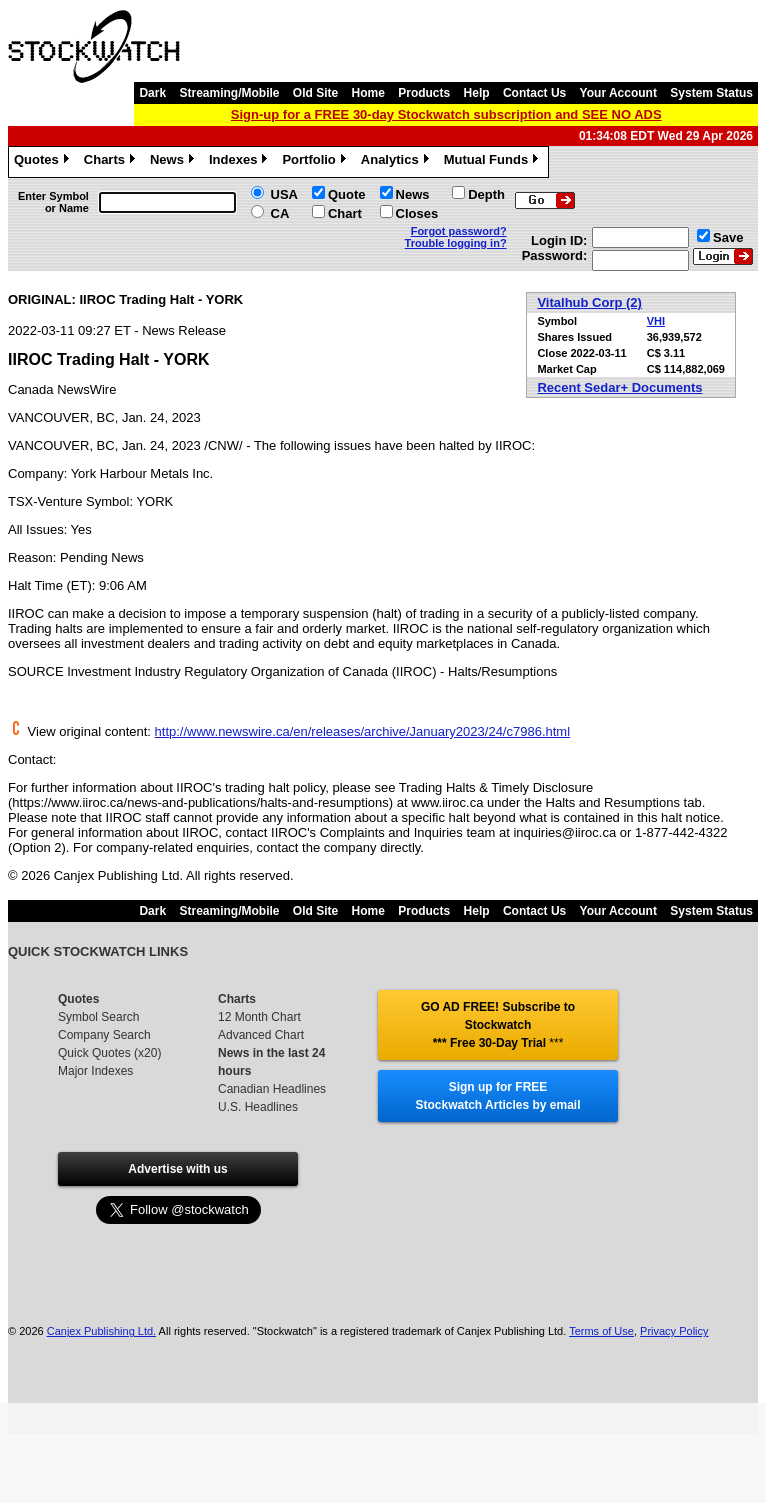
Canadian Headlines (272, 1089)
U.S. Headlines (258, 1107)
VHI (656, 321)
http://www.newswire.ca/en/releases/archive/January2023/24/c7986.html (363, 731)
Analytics (397, 162)
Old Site (315, 93)
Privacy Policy (674, 1331)
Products (424, 93)
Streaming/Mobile (229, 93)
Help (477, 93)
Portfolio (316, 162)
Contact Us (534, 93)
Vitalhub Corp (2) (589, 302)
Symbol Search (98, 1017)
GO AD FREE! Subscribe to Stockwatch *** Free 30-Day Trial (498, 1025)
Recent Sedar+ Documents (619, 387)
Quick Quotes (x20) (109, 1053)
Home (368, 93)
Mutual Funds (494, 162)
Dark (152, 93)
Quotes (44, 162)
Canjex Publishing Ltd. (101, 1331)
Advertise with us (177, 1169)
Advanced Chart (261, 1035)
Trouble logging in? (456, 243)
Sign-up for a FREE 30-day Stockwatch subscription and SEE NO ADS (446, 114)
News (174, 162)
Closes (417, 213)
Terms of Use (601, 1331)
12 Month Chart (259, 1017)
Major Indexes (95, 1071)
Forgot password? (459, 231)
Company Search (104, 1035)
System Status (711, 93)
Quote (347, 194)
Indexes (240, 162)
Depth (486, 194)
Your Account (618, 93)
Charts (112, 162)
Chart (345, 213)
